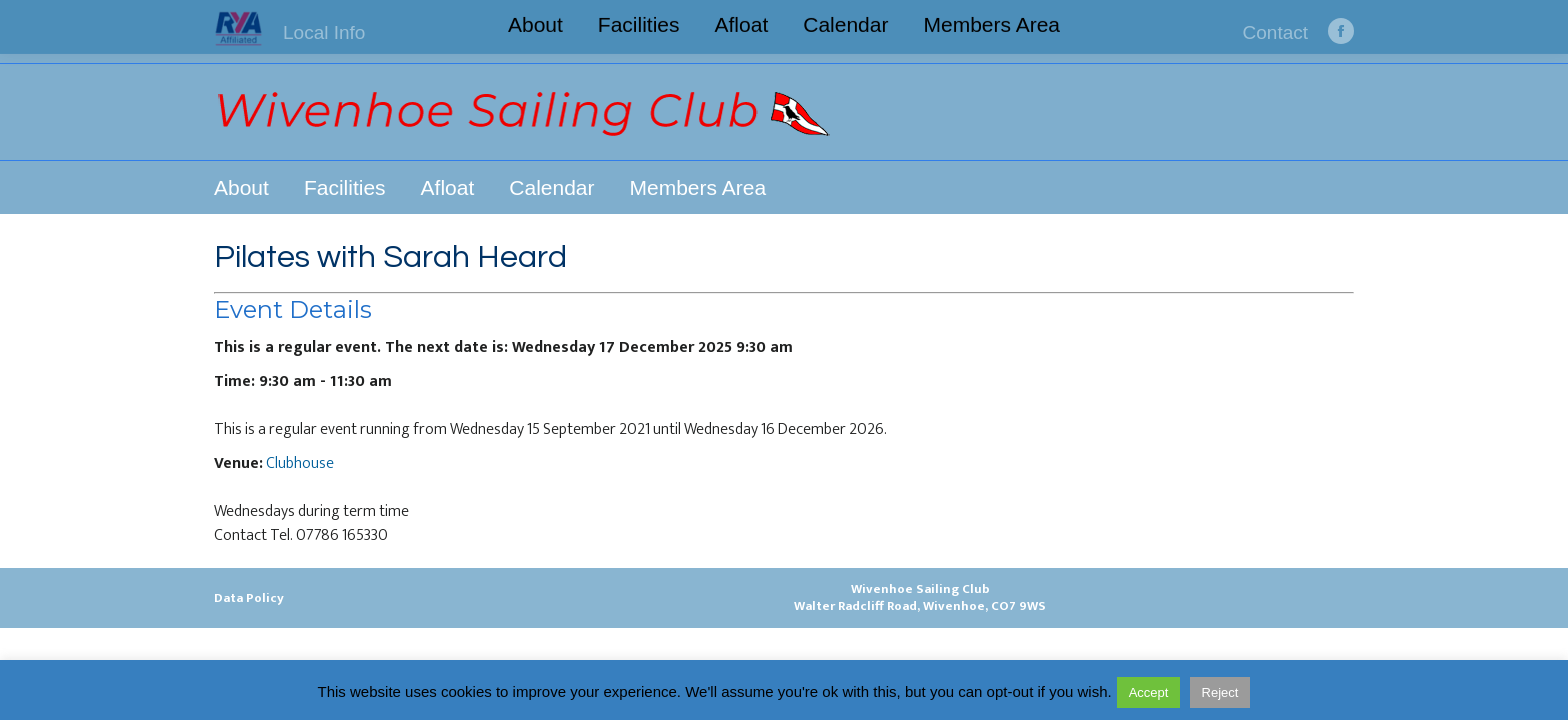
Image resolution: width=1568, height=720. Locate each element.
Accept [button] (1149, 692)
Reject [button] (1220, 692)
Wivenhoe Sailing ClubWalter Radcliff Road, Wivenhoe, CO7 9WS (920, 597)
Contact (1275, 32)
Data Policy (249, 598)
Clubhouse (300, 463)
